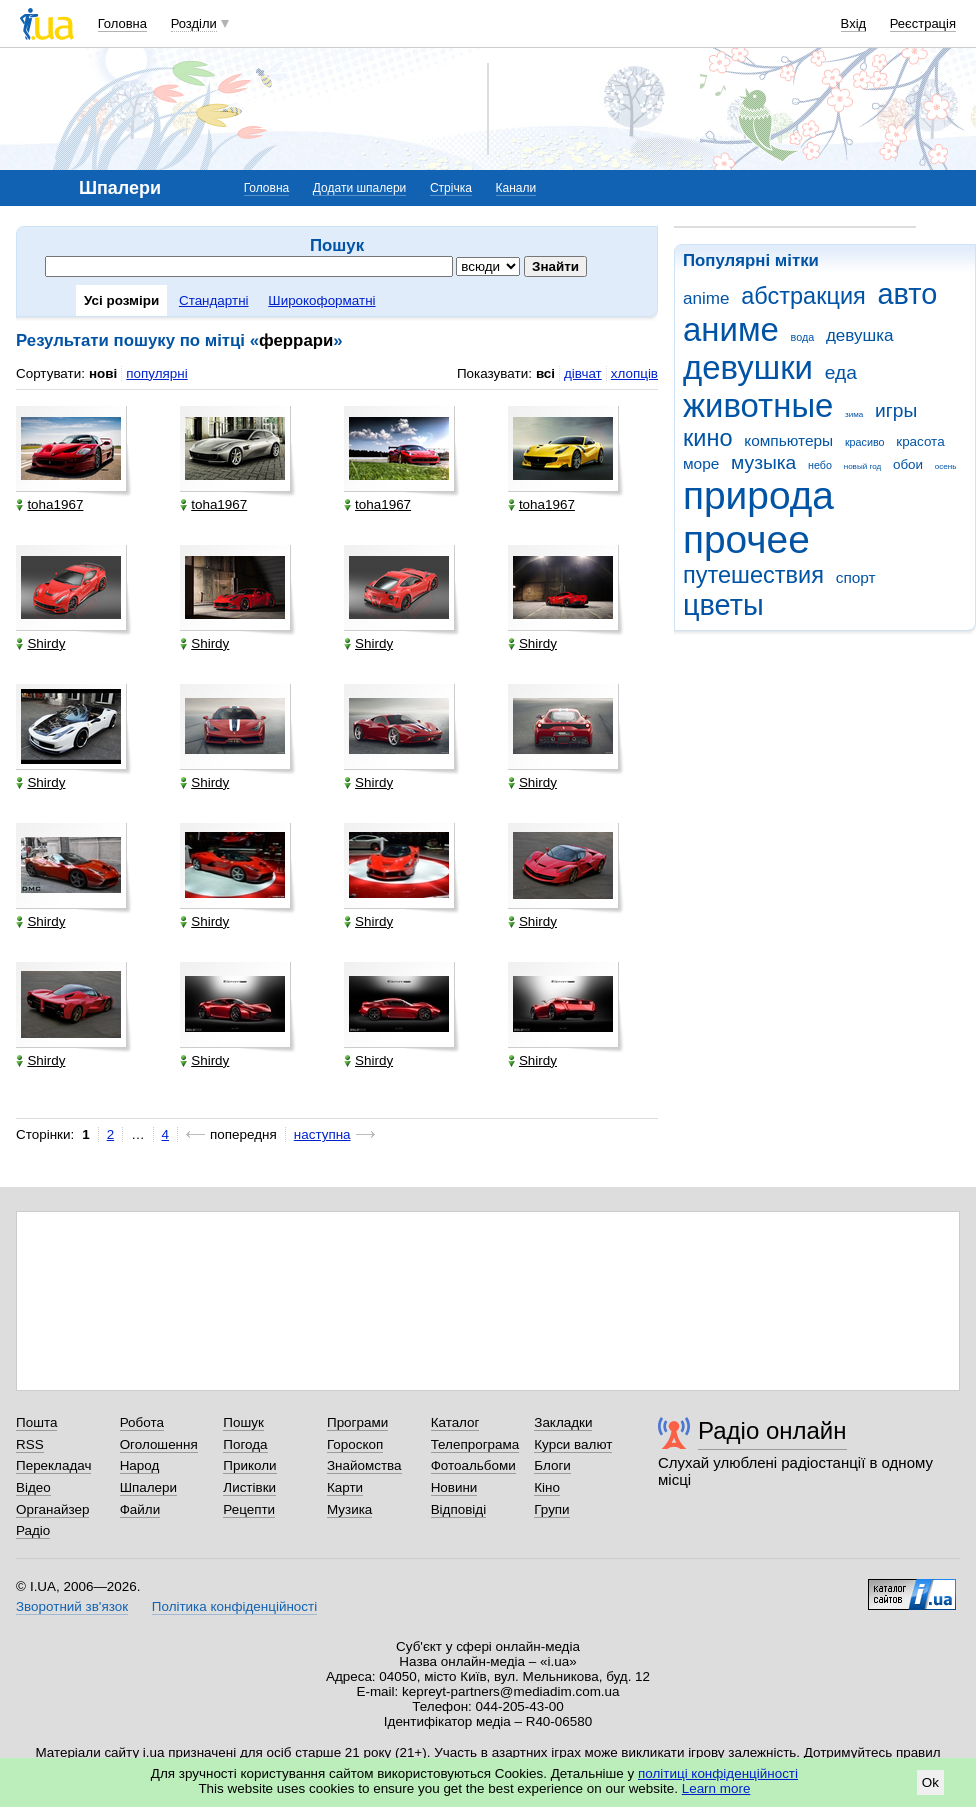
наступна (322, 1134)
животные (758, 405)
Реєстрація (923, 23)
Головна (122, 23)
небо (820, 465)
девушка (860, 335)
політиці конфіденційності (718, 1773)
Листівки (249, 1487)
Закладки (563, 1422)
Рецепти (249, 1509)
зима (854, 414)
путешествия (753, 575)
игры (896, 410)
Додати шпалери (359, 188)
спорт (856, 577)
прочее (746, 539)
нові (103, 373)
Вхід (854, 23)
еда (841, 372)
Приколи (249, 1465)
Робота (142, 1422)
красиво (865, 442)
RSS (30, 1444)
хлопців (634, 373)
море (701, 463)
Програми (357, 1422)
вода (803, 337)
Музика (349, 1509)
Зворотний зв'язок (72, 1606)
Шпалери (148, 1487)
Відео (33, 1487)
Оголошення (159, 1444)
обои (908, 464)
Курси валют (573, 1444)
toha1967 (49, 504)
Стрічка (451, 188)
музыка (763, 462)
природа (758, 495)
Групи (551, 1509)
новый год (862, 466)
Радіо (33, 1530)
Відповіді (459, 1509)
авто (908, 294)
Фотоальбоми (473, 1465)
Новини (454, 1487)
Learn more (716, 1788)
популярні (156, 373)
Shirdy (40, 643)
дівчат (583, 373)
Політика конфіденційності (234, 1606)
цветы (723, 605)
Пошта (36, 1422)
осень (946, 466)
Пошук (243, 1422)
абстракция (803, 296)
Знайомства (364, 1465)
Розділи (194, 23)
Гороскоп (355, 1444)
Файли (140, 1509)
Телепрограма (475, 1444)
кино (708, 438)
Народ (140, 1465)
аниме (731, 329)
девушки (748, 367)
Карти (345, 1487)
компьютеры (788, 440)
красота (920, 441)
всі (545, 373)
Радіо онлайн (772, 1430)
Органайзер (52, 1509)
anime (706, 298)
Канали (516, 188)
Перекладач (53, 1465)
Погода (245, 1444)
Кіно (547, 1487)
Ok (930, 1782)
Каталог (455, 1422)
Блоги (552, 1465)
